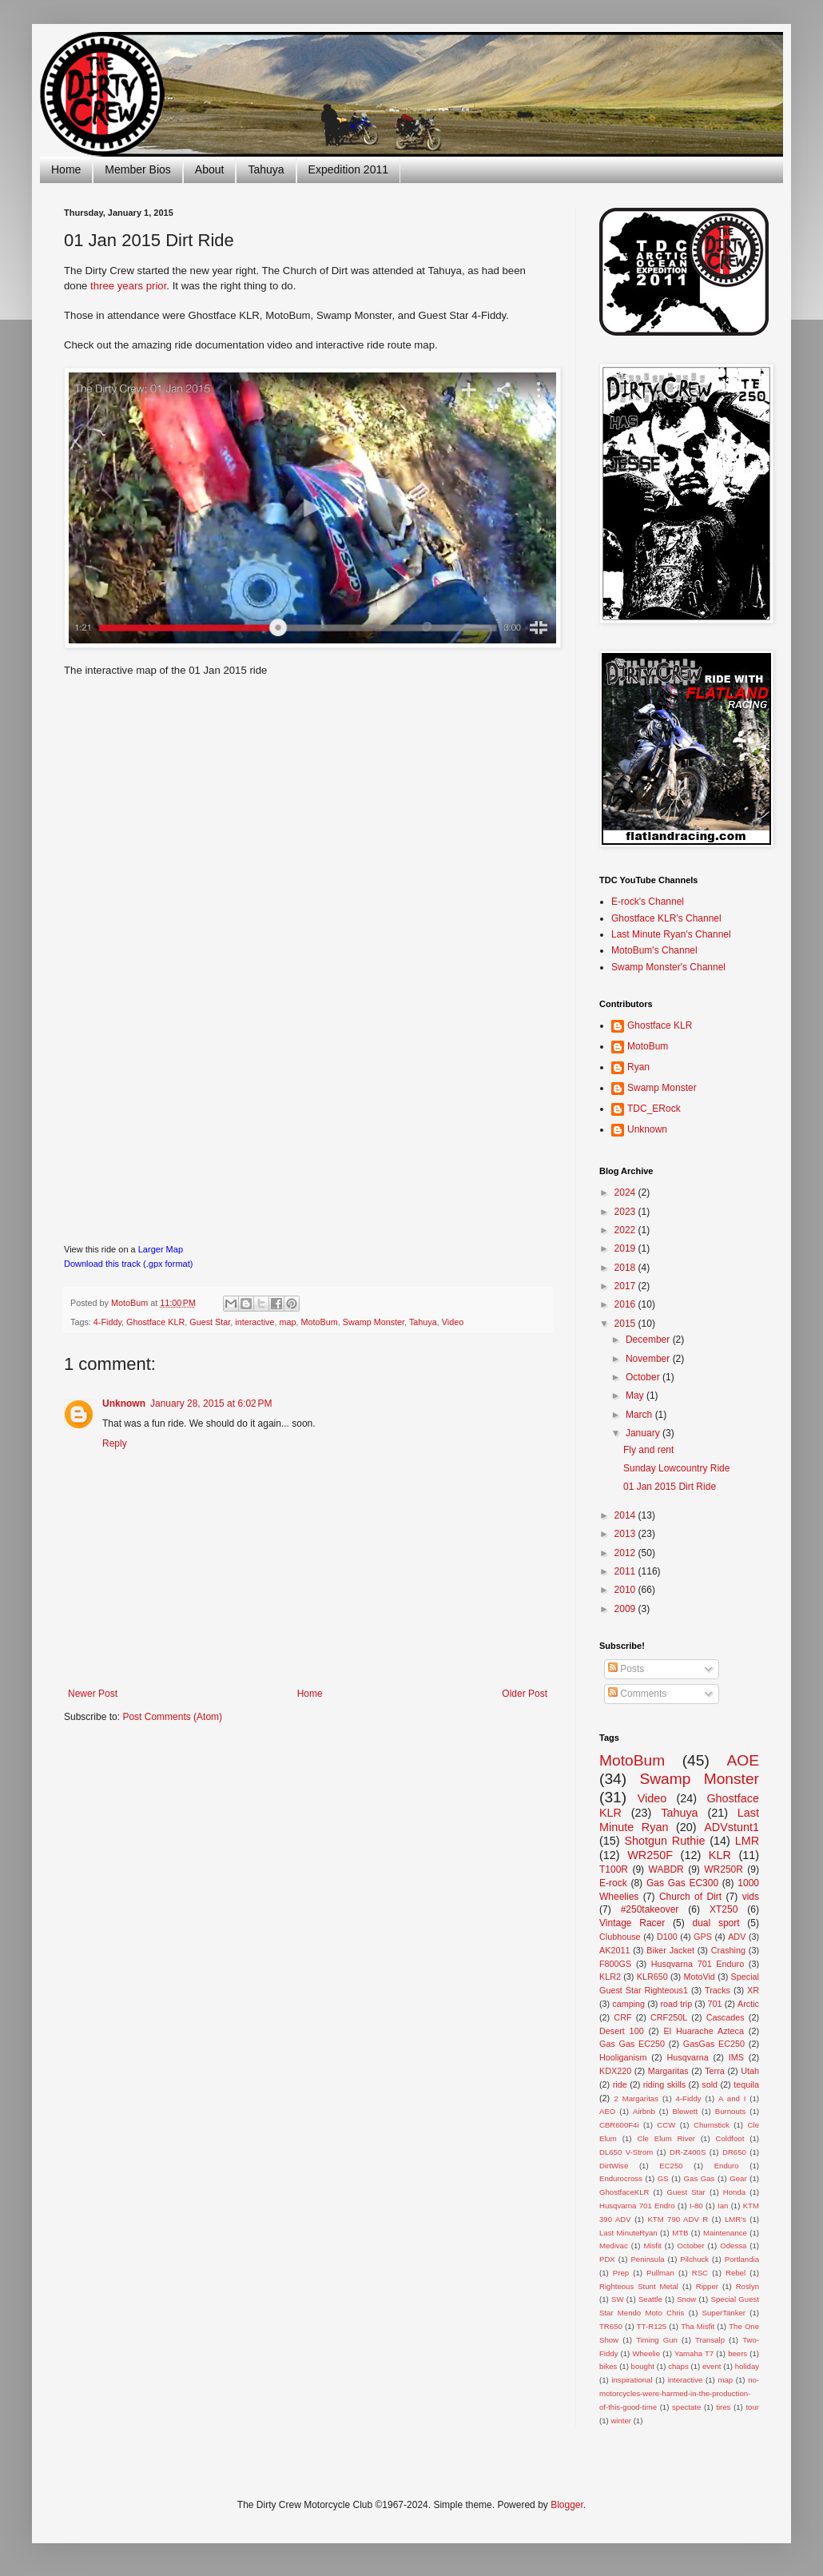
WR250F (650, 1855)
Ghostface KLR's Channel (666, 918)
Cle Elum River (666, 2138)
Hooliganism (622, 2057)
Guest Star (209, 1322)
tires (723, 2407)
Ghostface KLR (155, 1322)
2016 (626, 1304)
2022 (626, 1230)
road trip (677, 2004)
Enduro (726, 2165)
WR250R (723, 1869)
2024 (626, 1192)
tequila (746, 2084)
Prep (621, 2272)
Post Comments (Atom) (172, 1716)
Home (66, 169)
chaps (678, 2366)
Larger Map (160, 1249)
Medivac (613, 2245)
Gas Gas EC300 (682, 1883)
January (644, 1433)
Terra (715, 2071)
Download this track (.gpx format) (128, 1263)
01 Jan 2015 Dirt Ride (669, 1486)
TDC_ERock (654, 1108)
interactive (254, 1322)
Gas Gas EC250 (632, 2043)
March (640, 1414)
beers (737, 2353)
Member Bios (137, 169)
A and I (731, 2098)
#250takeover (650, 1909)
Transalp (710, 2339)
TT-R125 (651, 2326)
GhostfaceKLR (624, 2192)
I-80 (696, 2205)
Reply (114, 1443)
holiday (747, 2366)
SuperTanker (723, 2312)
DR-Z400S (688, 2152)
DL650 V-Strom (626, 2152)
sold (710, 2084)
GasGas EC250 (714, 2043)
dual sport (715, 1923)
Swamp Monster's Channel (668, 967)
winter (620, 2420)
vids (750, 1896)
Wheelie (646, 2353)
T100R (613, 1869)
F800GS (615, 1964)
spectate (686, 2407)
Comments (637, 1693)
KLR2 (610, 1976)
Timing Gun (657, 2339)
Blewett (685, 2111)
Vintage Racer (632, 1923)
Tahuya (266, 169)
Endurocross (620, 2178)
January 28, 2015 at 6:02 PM (211, 1403)
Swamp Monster (373, 1322)
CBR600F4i (619, 2124)
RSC (700, 2272)
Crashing (728, 1950)
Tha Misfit (697, 2326)
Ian (723, 2205)
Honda (734, 2192)
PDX (607, 2259)
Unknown (123, 1403)
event (711, 2366)
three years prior (128, 286)
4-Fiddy (107, 1322)
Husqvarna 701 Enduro (697, 1964)
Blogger (567, 2504)
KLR (720, 1855)
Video (452, 1322)
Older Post (524, 1693)
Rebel (735, 2272)
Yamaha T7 (694, 2353)
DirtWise (613, 2165)
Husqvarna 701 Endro (637, 2205)
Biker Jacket (670, 1950)
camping (628, 2004)
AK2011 (614, 1950)
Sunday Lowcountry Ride (676, 1468)
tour (752, 2407)
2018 (626, 1267)
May (636, 1395)
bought (642, 2366)
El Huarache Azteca (704, 2031)
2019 (626, 1248)
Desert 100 (621, 2031)
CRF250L (668, 2017)
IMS (736, 2057)
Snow (686, 2299)
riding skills (664, 2084)
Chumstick (712, 2124)
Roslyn (747, 2286)
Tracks (717, 1990)
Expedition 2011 (348, 169)
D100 (667, 1936)
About (210, 169)
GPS (703, 1936)
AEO (607, 2111)
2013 (626, 1533)
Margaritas (668, 2071)
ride (620, 2084)
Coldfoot (730, 2138)
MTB (680, 2232)
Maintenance (725, 2232)
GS (663, 2178)
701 (715, 2004)
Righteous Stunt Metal (638, 2286)
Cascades (725, 2017)
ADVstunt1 (731, 1827)
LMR (747, 1840)
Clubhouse (620, 1936)
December (649, 1339)
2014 (626, 1515)
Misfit (652, 2245)
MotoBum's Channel (654, 950)
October (644, 1377)
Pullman (660, 2272)
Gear (738, 2178)
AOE (742, 1760)
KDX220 (615, 2071)
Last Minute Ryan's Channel (671, 934)
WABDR (666, 1869)
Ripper (707, 2286)
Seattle (650, 2299)
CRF (622, 2017)
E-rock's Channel (647, 901)
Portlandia (742, 2259)
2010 (626, 1589)
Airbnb (644, 2111)
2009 (626, 1608)
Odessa (733, 2245)
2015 (626, 1323)
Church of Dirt (690, 1896)
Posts (626, 1668)
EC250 (670, 2165)
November (649, 1358)
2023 (626, 1211)
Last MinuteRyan (628, 2232)
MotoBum (318, 1322)
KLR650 (652, 1976)
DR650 (734, 2152)
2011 (626, 1571)
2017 (626, 1286)
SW (617, 2299)
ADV (736, 1936)
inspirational (631, 2379)
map (287, 1322)
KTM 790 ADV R (677, 2219)
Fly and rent (648, 1449)
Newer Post (92, 1693)
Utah (750, 2071)
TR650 (610, 2326)
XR (753, 1990)
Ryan (638, 1067)
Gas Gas (699, 2178)
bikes (608, 2366)
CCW (666, 2124)
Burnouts (730, 2111)
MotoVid (698, 1976)
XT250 (724, 1909)
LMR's (735, 2219)
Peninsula (647, 2259)
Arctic (748, 2004)
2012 (626, 1553)
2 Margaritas (636, 2098)
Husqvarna (687, 2057)
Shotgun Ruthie (664, 1840)
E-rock (613, 1883)
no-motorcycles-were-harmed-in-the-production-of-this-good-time (679, 2393)
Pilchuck (694, 2259)
